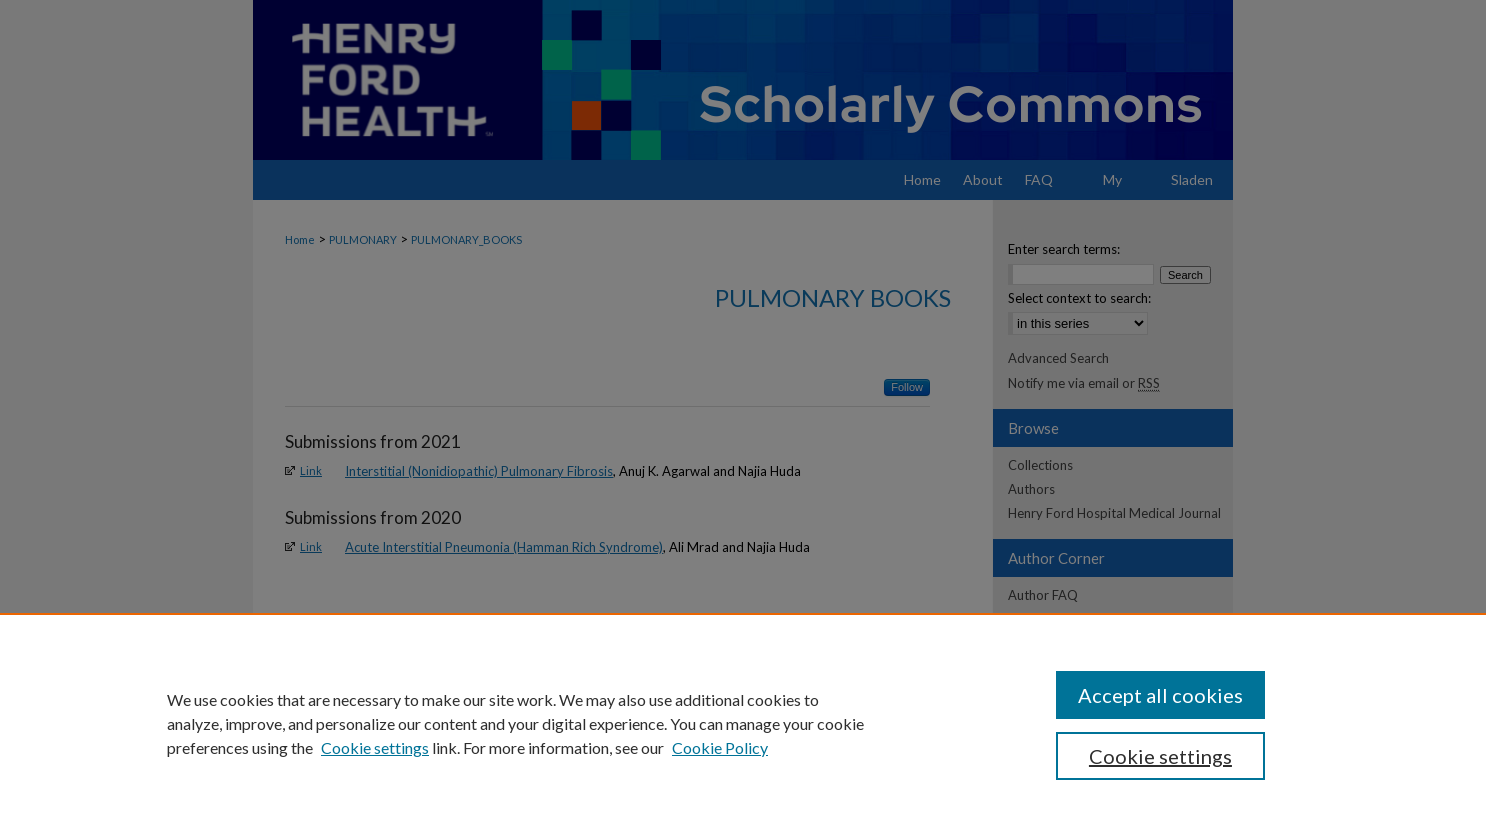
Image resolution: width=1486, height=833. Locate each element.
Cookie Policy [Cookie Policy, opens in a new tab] (720, 747)
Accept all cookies (1160, 695)
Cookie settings (375, 747)
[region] (743, 723)
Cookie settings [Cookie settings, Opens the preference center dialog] (1160, 756)
